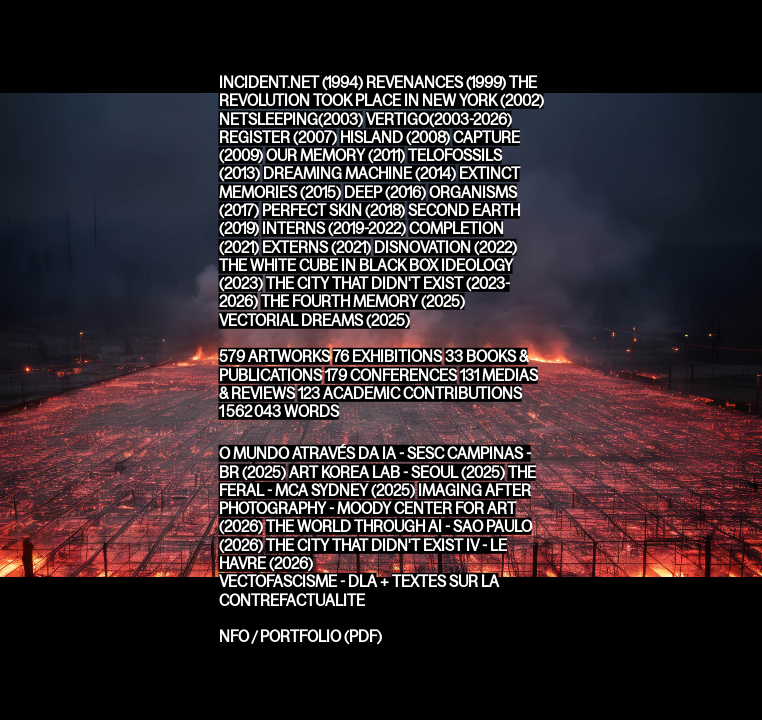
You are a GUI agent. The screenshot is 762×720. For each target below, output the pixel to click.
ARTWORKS (274, 356)
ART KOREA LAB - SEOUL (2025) (397, 471)
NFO (234, 636)
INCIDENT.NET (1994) (291, 82)
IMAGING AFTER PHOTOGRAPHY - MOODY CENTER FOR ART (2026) (375, 509)
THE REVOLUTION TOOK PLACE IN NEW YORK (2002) (381, 91)
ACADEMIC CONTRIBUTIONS (410, 393)
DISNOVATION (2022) (445, 246)
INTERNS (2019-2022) (334, 228)
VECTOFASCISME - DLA (298, 581)
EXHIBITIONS (387, 356)
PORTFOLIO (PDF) (321, 636)
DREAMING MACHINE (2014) (359, 173)
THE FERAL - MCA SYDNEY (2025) (377, 480)
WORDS (279, 411)
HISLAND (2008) (395, 137)
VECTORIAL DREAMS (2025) (314, 319)
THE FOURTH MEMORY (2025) (363, 301)
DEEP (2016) (385, 191)
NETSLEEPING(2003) (291, 118)
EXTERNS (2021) (316, 246)
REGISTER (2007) (278, 137)
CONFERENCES (391, 374)
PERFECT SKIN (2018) (333, 210)
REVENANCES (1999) (436, 82)
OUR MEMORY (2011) (335, 155)
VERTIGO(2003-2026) (439, 118)
